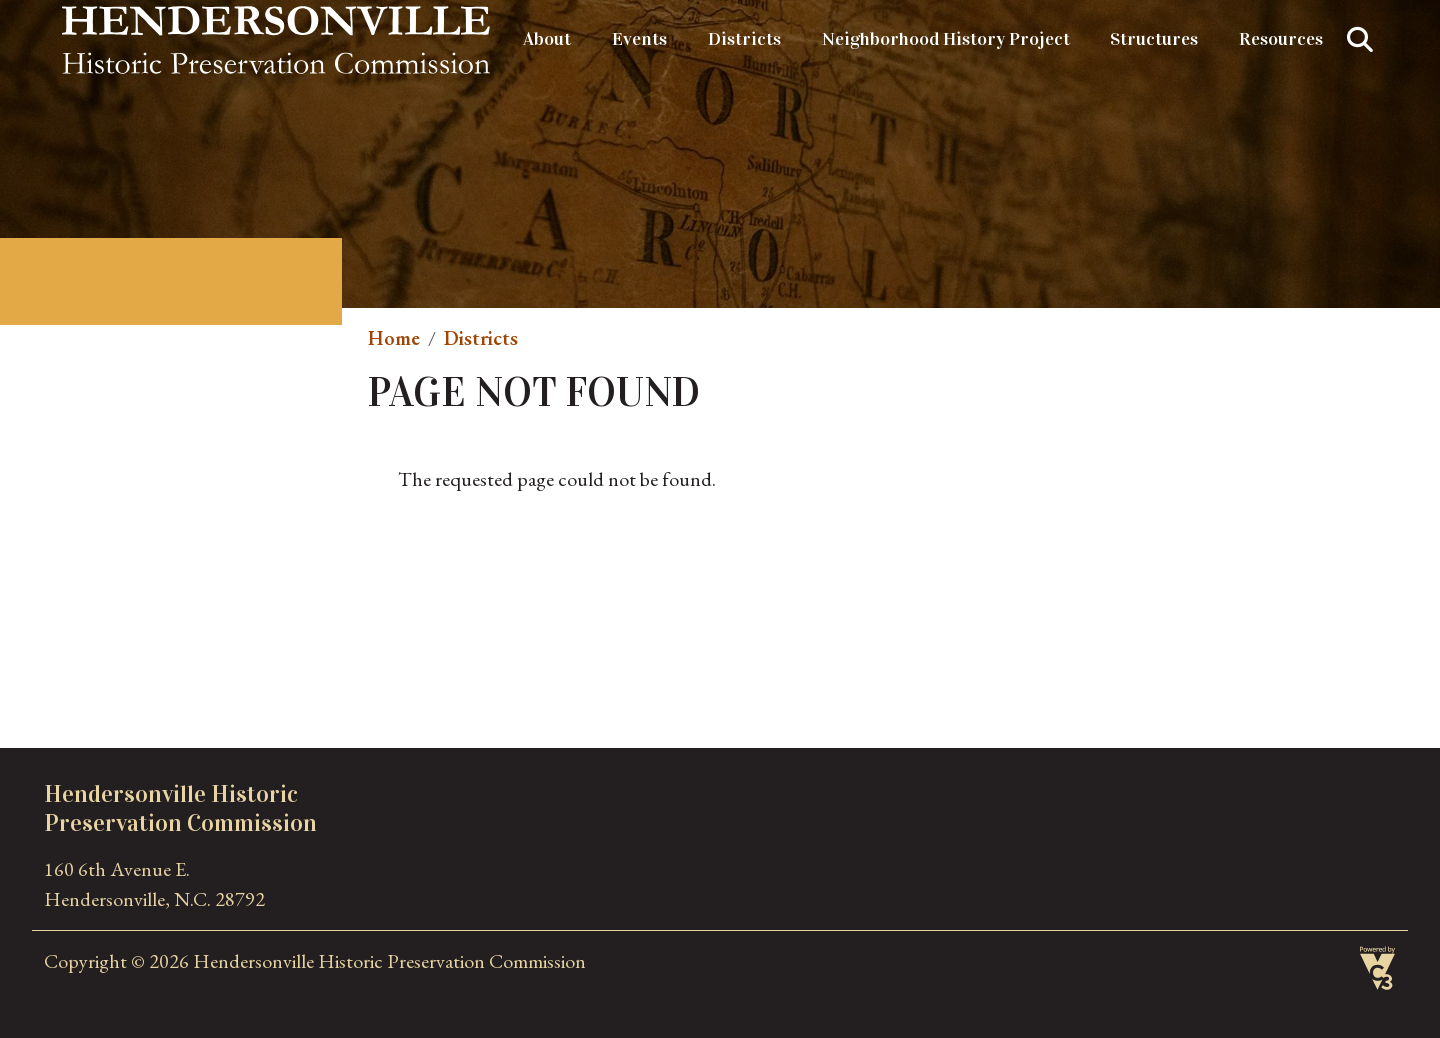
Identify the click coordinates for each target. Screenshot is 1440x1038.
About (547, 39)
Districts (744, 39)
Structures (1154, 39)
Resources (1281, 39)
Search (1360, 40)
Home (394, 338)
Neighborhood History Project (946, 39)
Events (639, 39)
